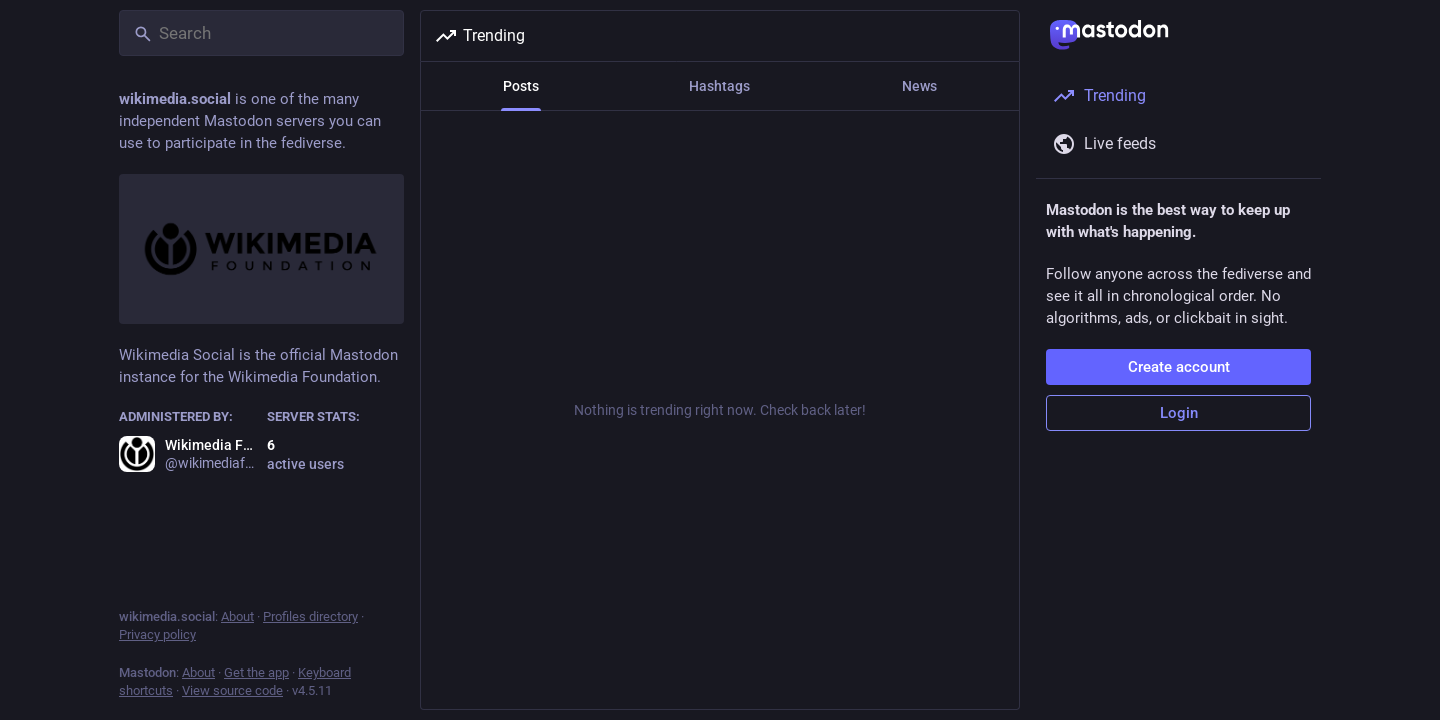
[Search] (261, 33)
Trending (479, 36)
